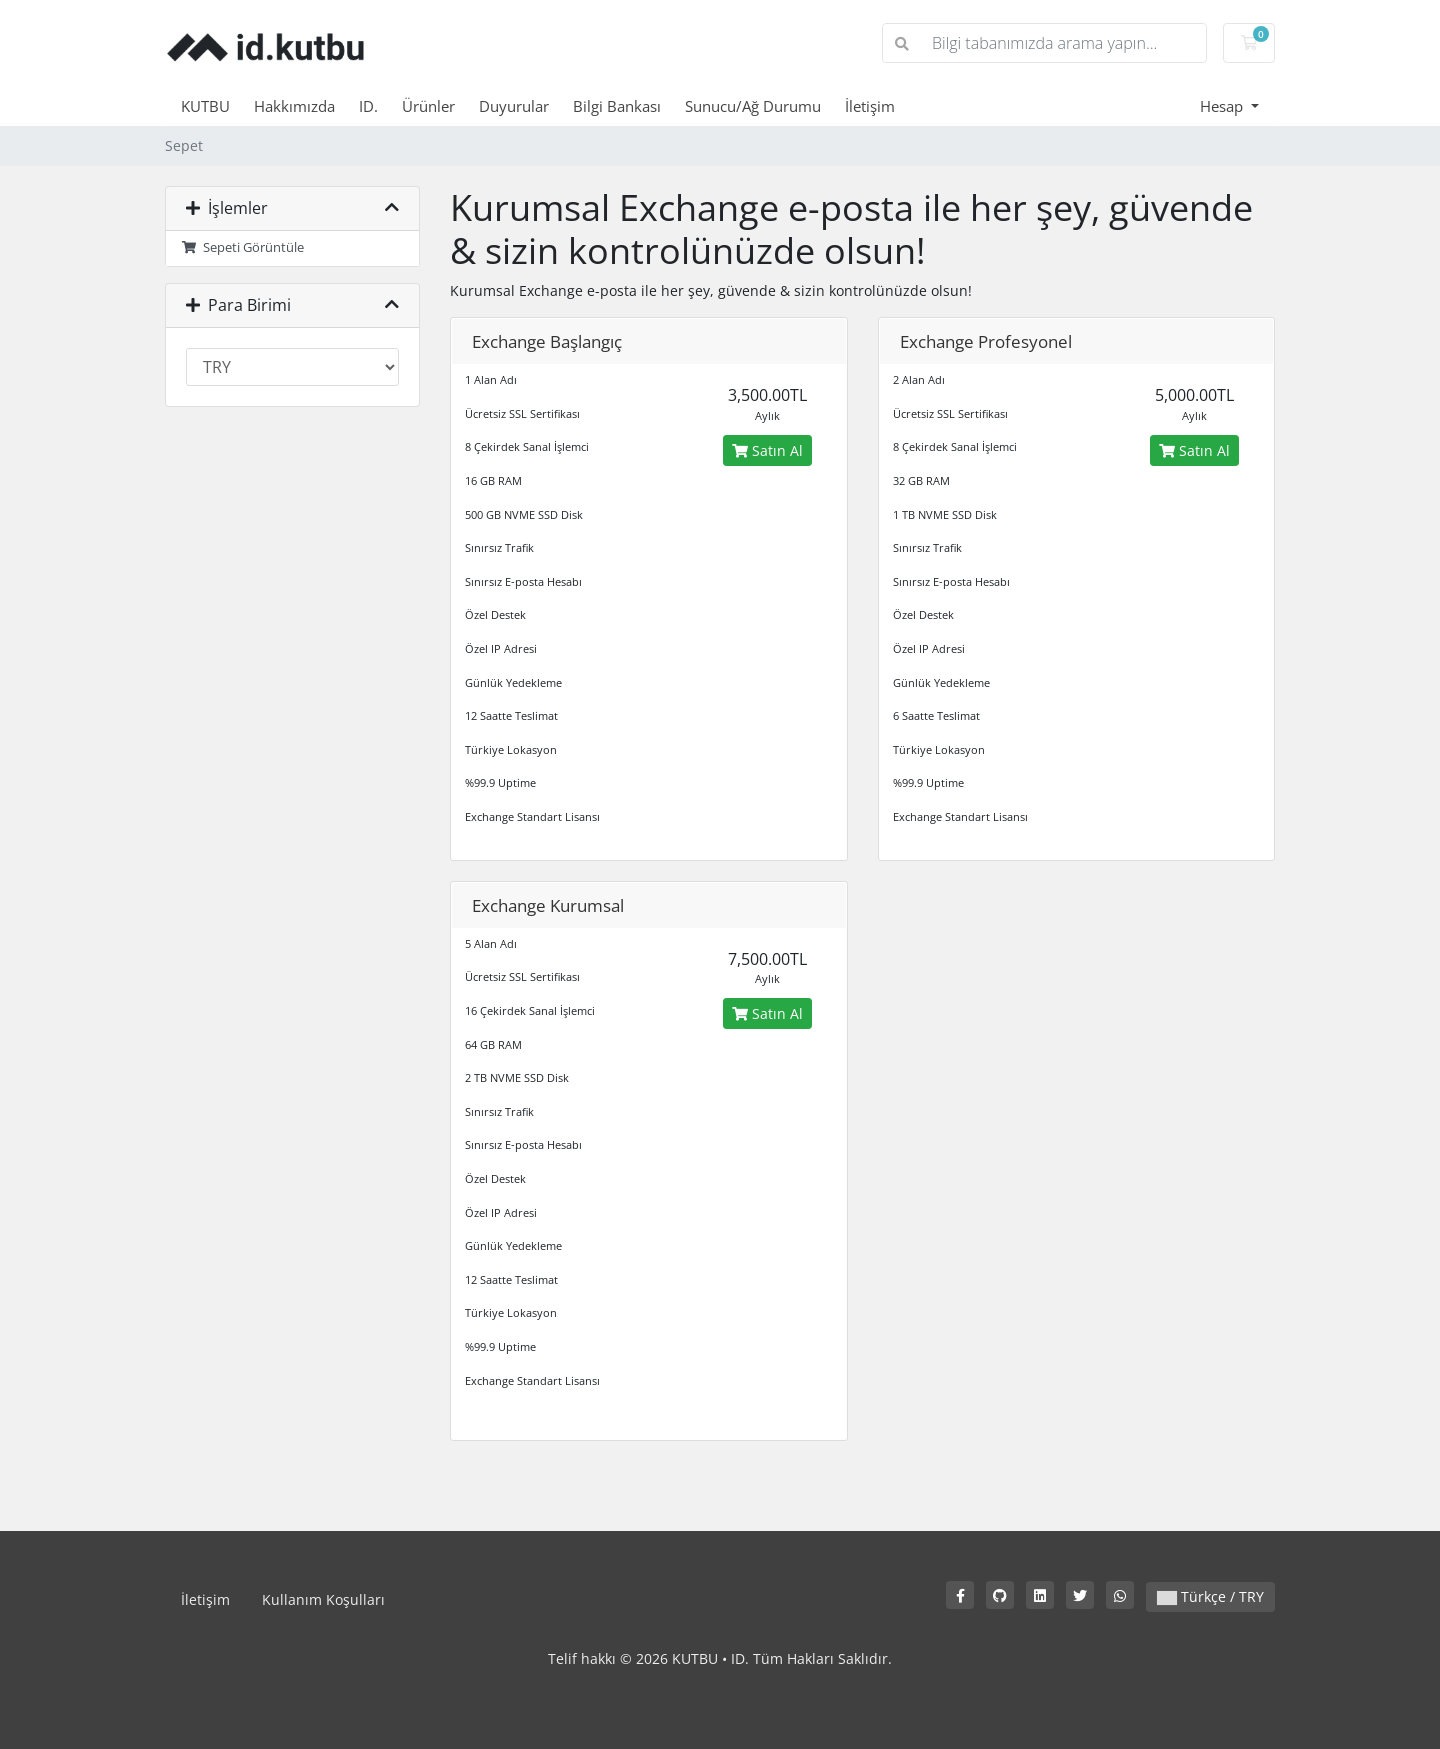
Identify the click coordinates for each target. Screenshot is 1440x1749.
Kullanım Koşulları (323, 1599)
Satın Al (767, 450)
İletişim (870, 106)
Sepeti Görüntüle (242, 247)
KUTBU (205, 106)
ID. (368, 106)
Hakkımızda (294, 106)
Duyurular (514, 106)
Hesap (1223, 106)
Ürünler (428, 106)
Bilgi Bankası (617, 106)
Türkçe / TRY (1210, 1596)
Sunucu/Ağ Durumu (753, 106)
